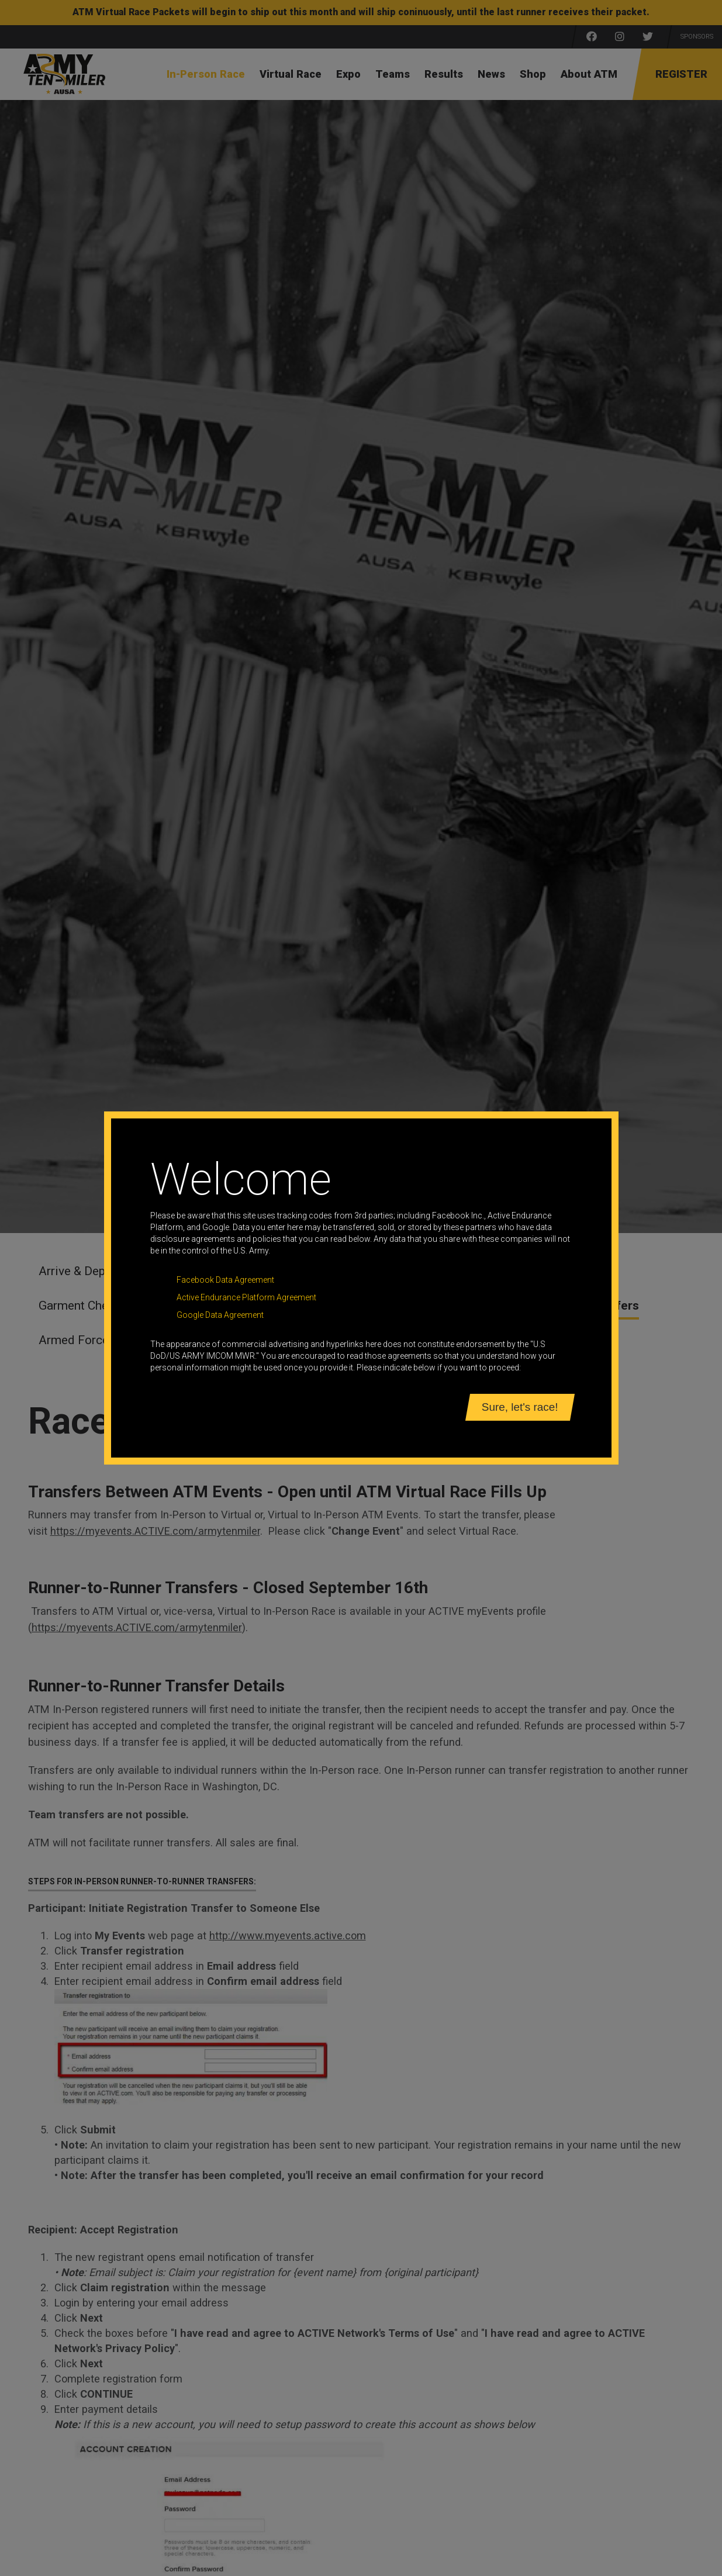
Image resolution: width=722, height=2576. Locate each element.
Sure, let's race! (520, 1407)
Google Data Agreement (220, 1315)
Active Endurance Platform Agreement (246, 1297)
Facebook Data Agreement (225, 1279)
